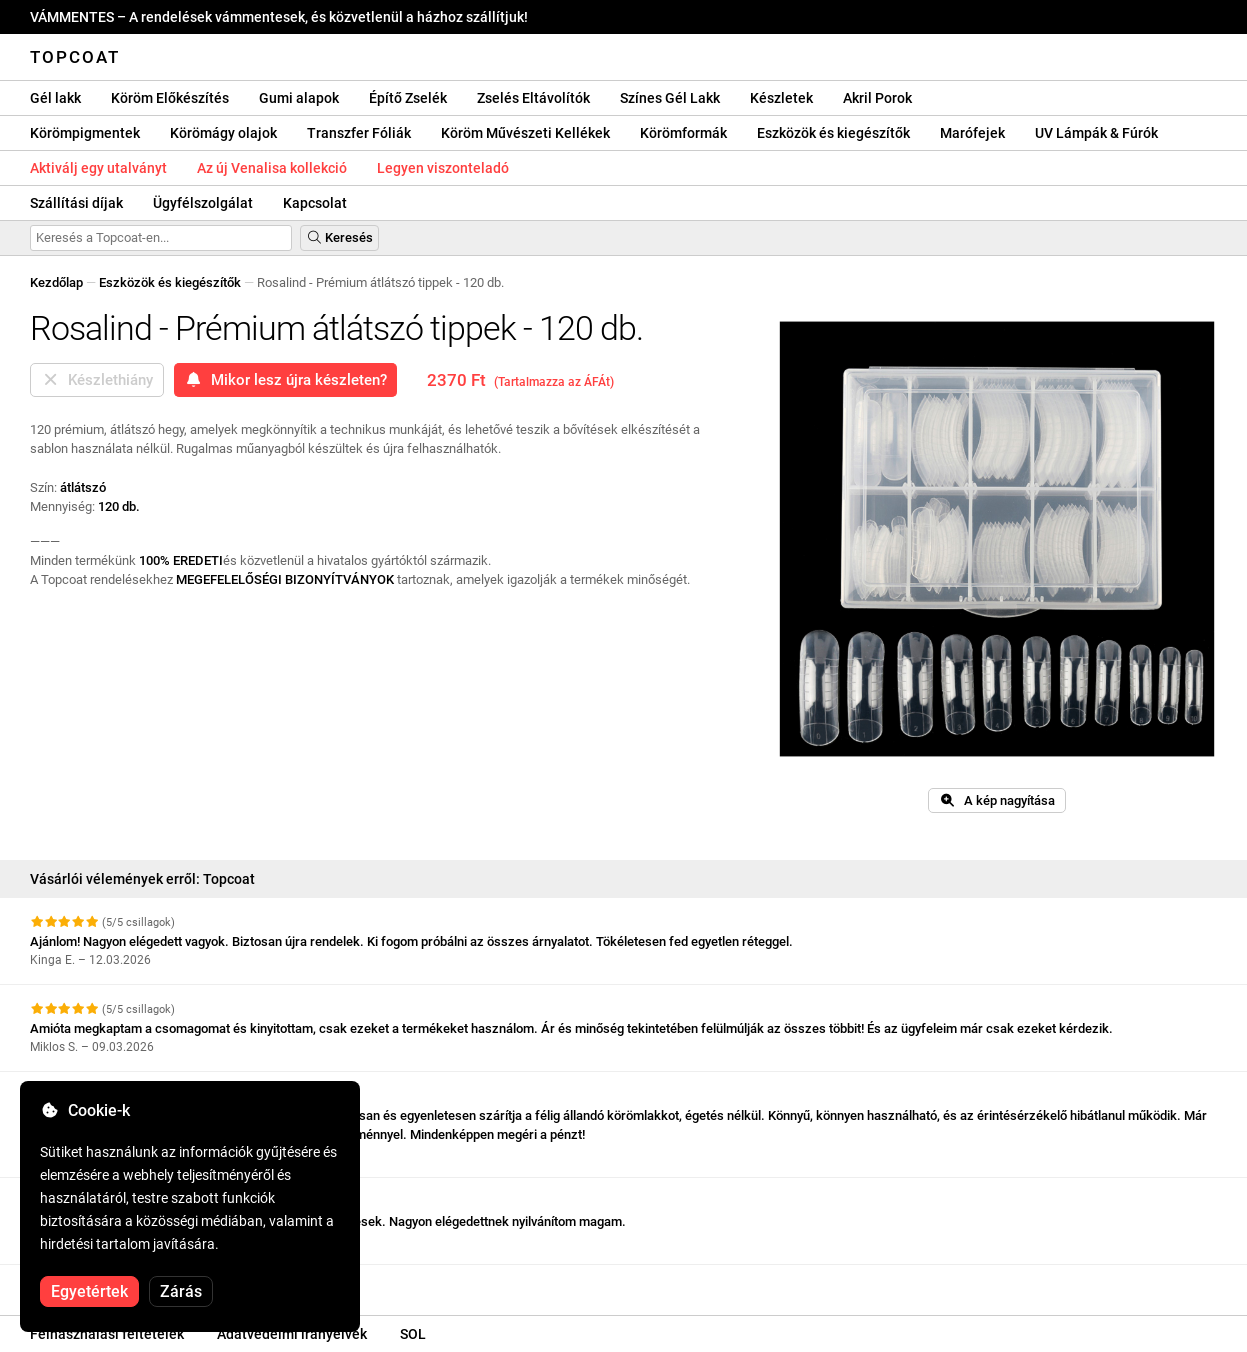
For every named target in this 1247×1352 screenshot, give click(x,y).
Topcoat (75, 57)
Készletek (781, 98)
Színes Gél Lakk (670, 98)
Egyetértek (89, 1291)
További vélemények (98, 1282)
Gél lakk (55, 98)
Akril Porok (877, 98)
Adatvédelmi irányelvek (292, 1334)
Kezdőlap (56, 282)
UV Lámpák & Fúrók (1096, 133)
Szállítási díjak (76, 203)
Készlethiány (97, 380)
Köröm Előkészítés (170, 98)
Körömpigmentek (85, 133)
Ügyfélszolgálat (203, 203)
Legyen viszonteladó (443, 168)
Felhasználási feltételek (107, 1334)
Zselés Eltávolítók (533, 98)
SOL (413, 1334)
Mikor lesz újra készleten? (285, 380)
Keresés (339, 237)
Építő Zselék (408, 98)
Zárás (181, 1291)
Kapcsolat (315, 203)
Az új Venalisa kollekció (272, 168)
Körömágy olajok (223, 133)
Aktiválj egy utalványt (98, 168)
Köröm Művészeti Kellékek (525, 133)
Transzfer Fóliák (359, 133)
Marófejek (972, 133)
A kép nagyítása (997, 800)
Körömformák (683, 133)
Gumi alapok (299, 98)
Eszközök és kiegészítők (833, 133)
